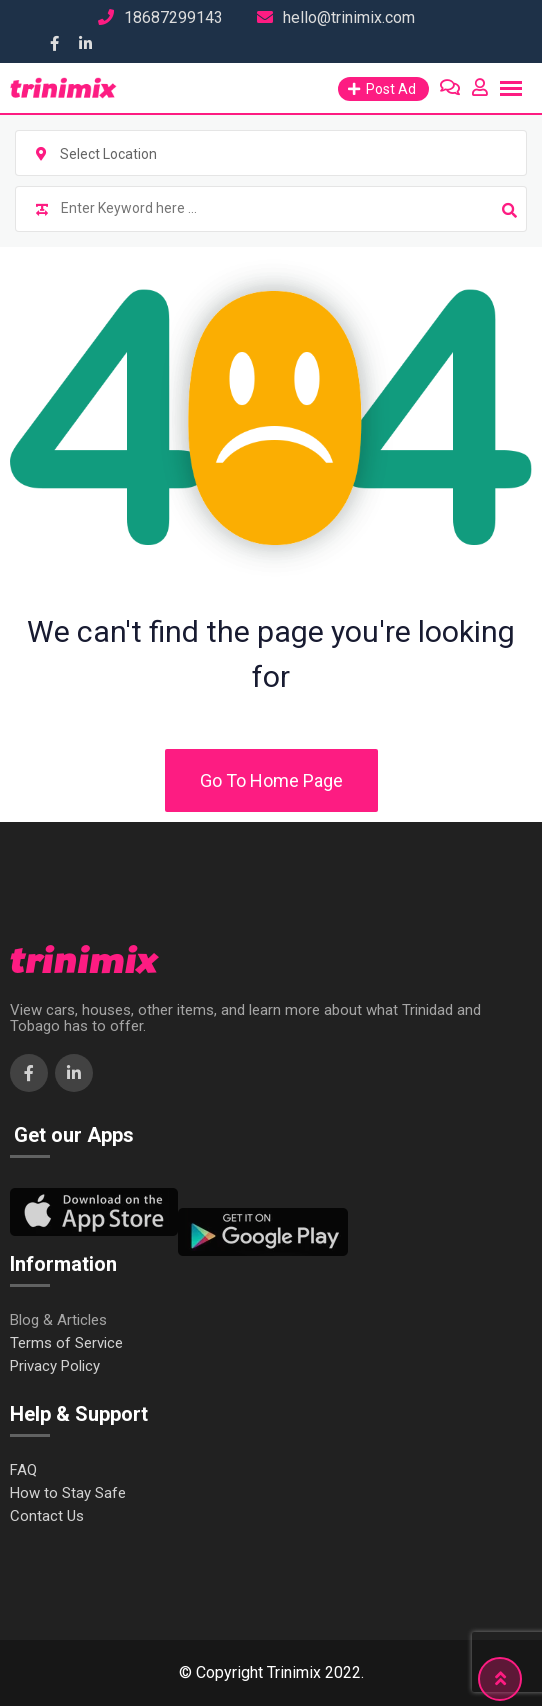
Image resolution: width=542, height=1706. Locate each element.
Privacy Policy (55, 1366)
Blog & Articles (58, 1320)
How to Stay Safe (68, 1493)
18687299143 (173, 17)
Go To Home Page (271, 780)
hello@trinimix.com (349, 17)
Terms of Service (66, 1343)
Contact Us (47, 1516)
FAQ (23, 1470)
